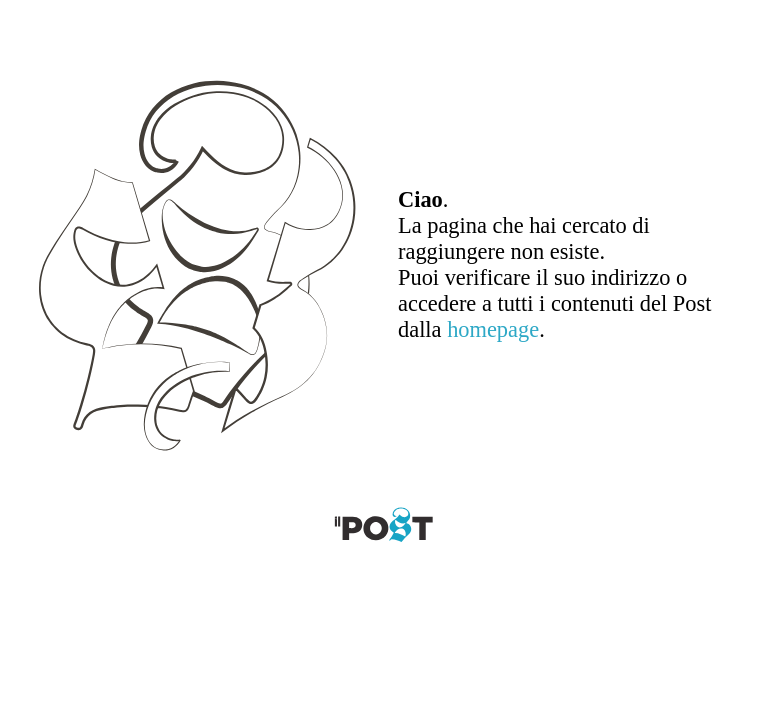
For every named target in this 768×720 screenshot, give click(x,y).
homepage (493, 329)
